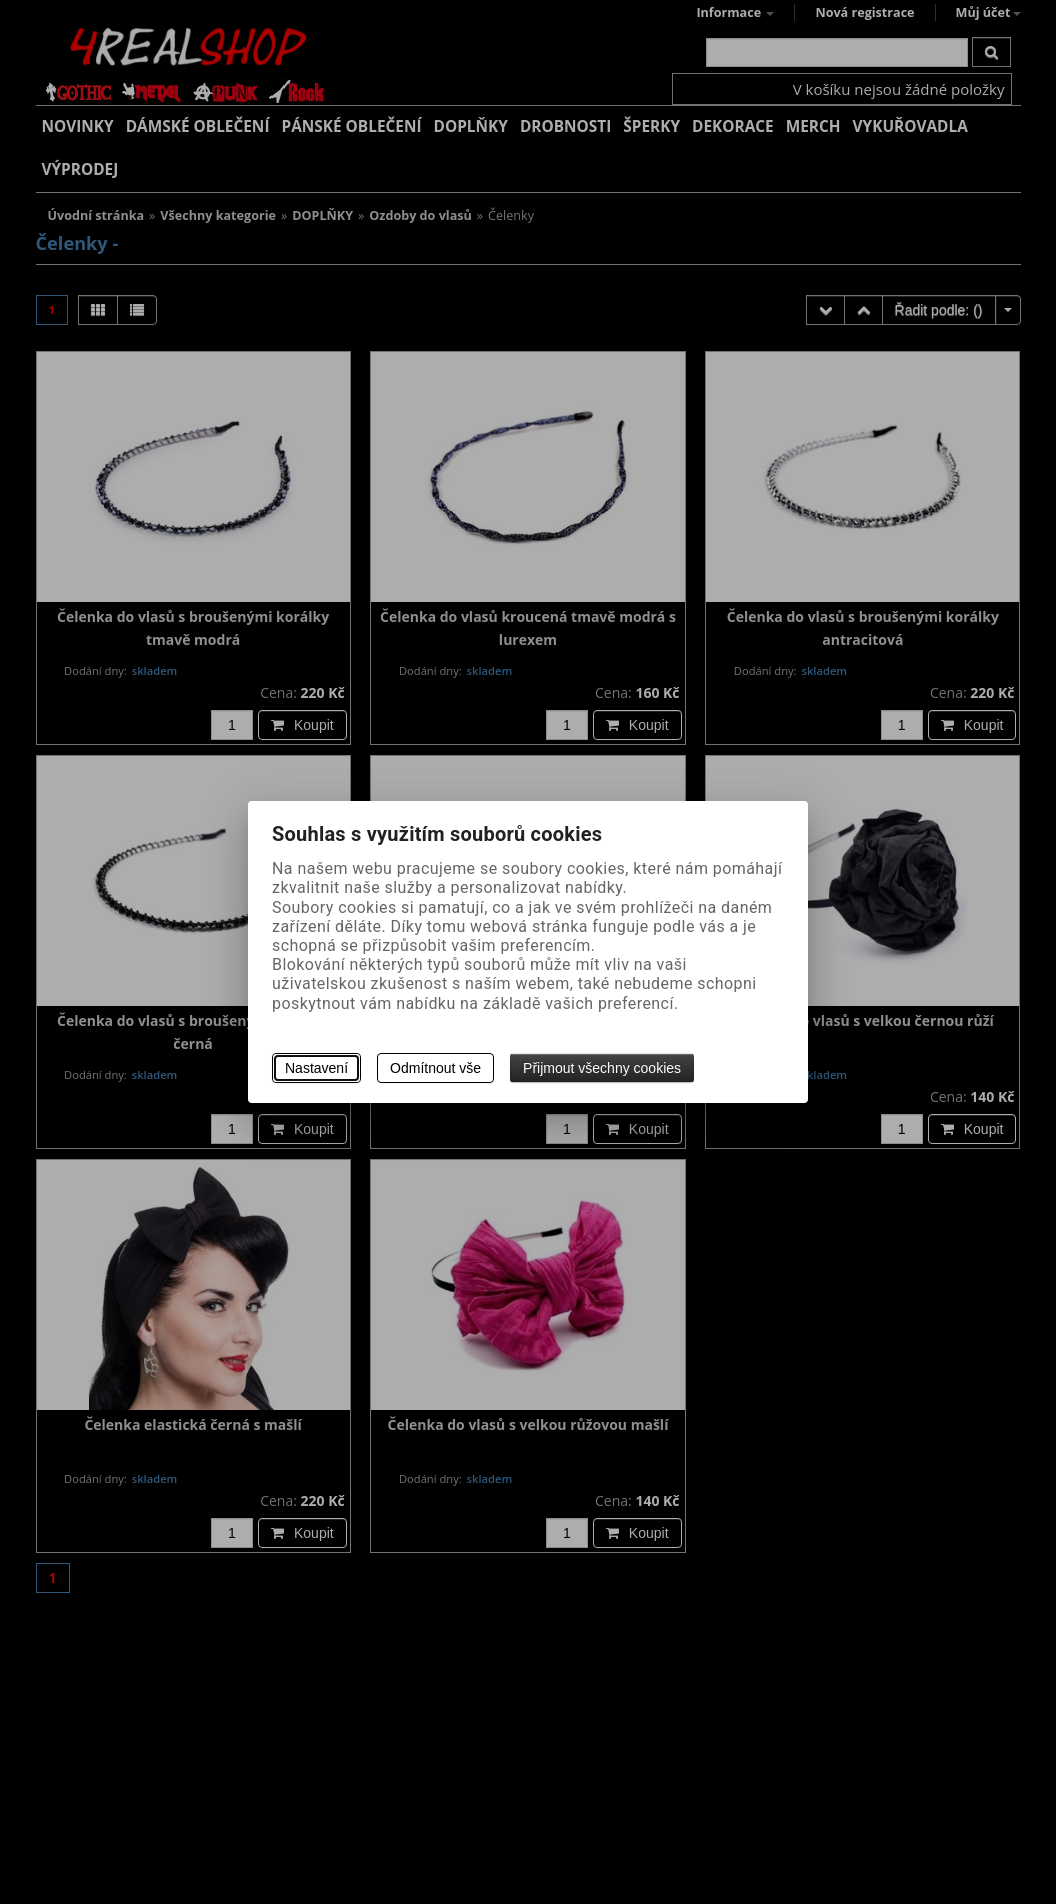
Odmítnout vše (435, 1068)
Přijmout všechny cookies (602, 1068)
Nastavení (316, 1068)
